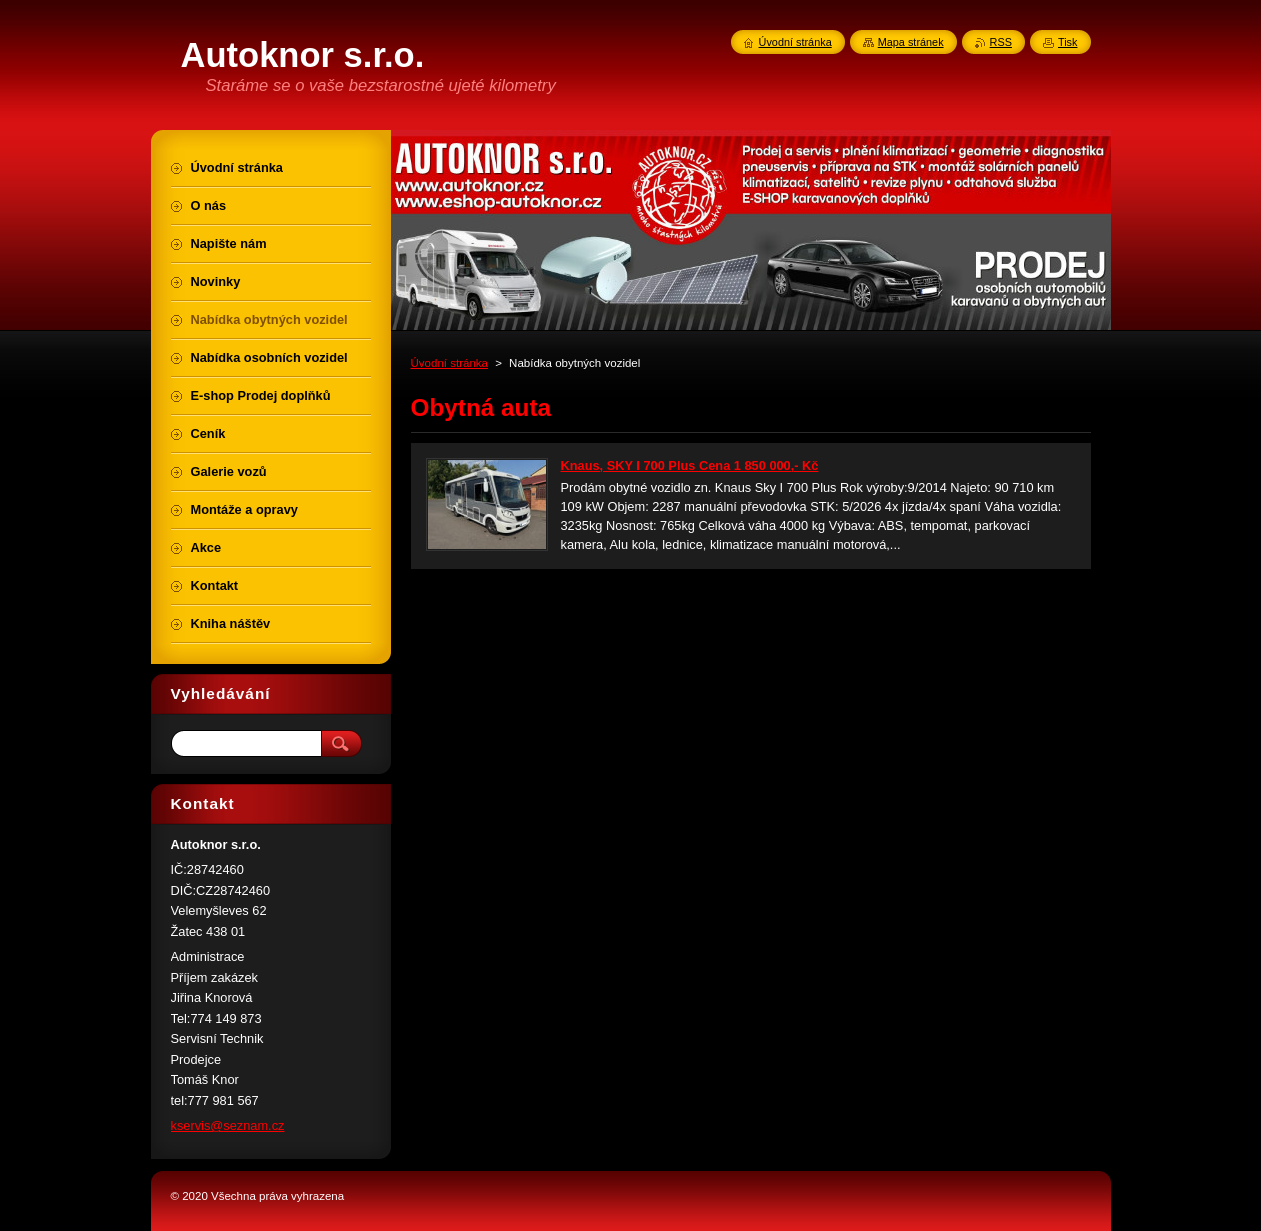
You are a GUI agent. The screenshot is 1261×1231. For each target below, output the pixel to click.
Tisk (1068, 42)
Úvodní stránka (449, 363)
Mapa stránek (911, 42)
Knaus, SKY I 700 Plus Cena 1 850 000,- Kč (690, 465)
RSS (1001, 42)
